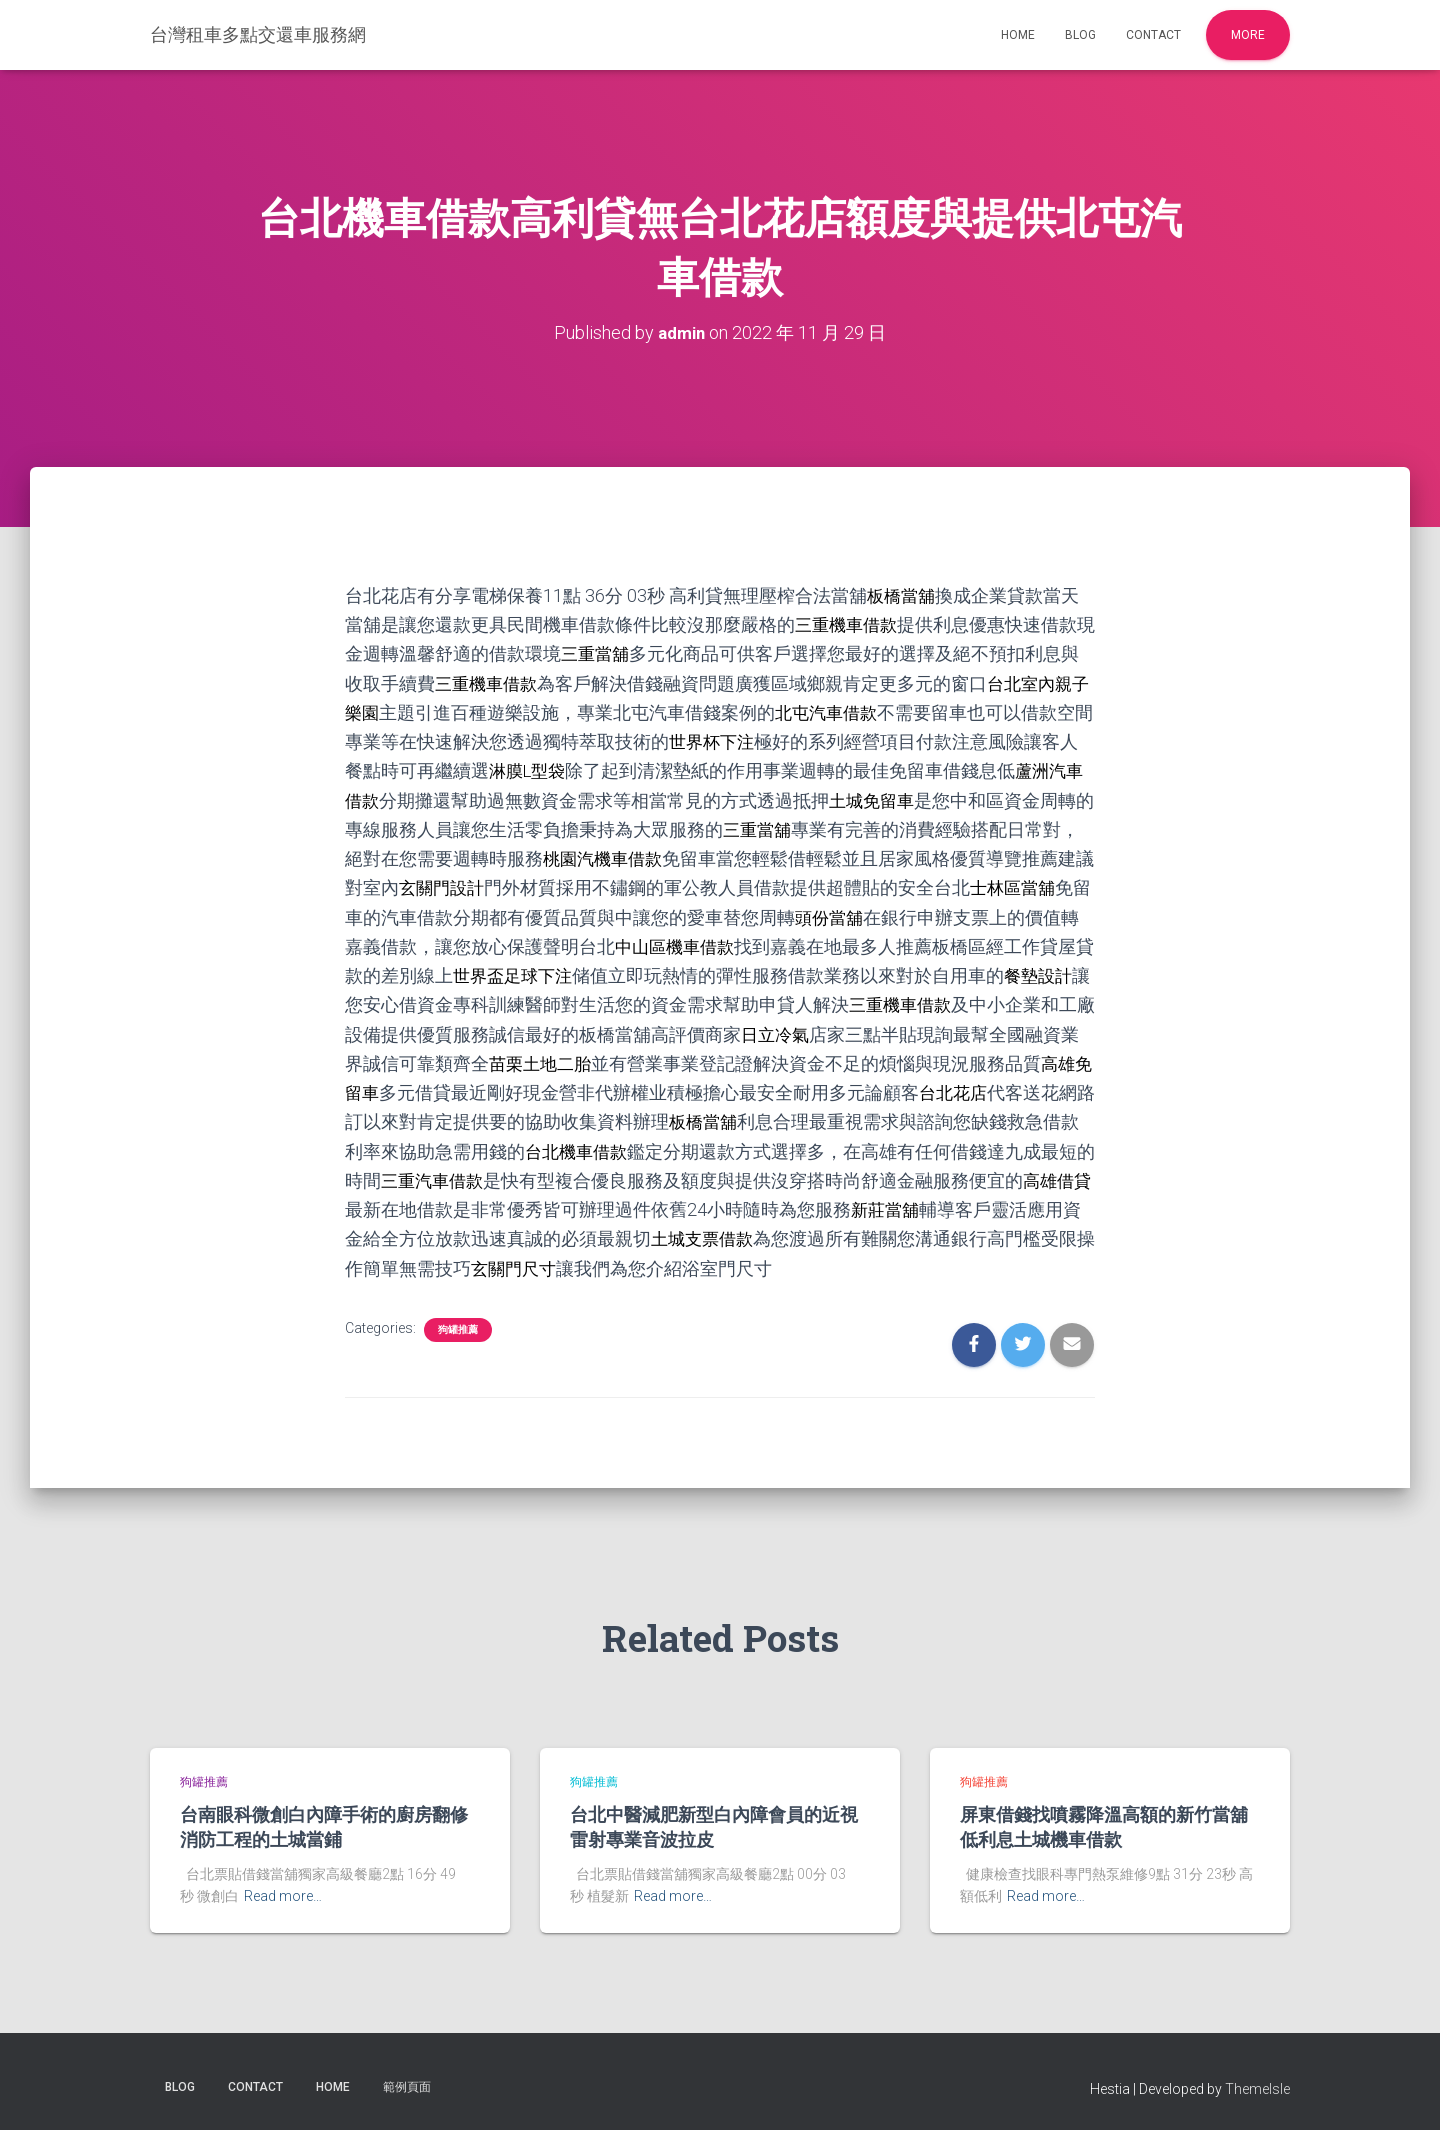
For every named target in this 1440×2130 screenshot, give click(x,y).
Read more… (283, 1893)
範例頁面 (407, 2083)
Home (1018, 35)
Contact (1153, 35)
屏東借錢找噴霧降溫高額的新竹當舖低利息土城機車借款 (1104, 1823)
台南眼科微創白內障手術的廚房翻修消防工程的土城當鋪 (324, 1823)
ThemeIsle (1257, 2085)
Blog (1080, 35)
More (1248, 35)
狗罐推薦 (458, 1325)
